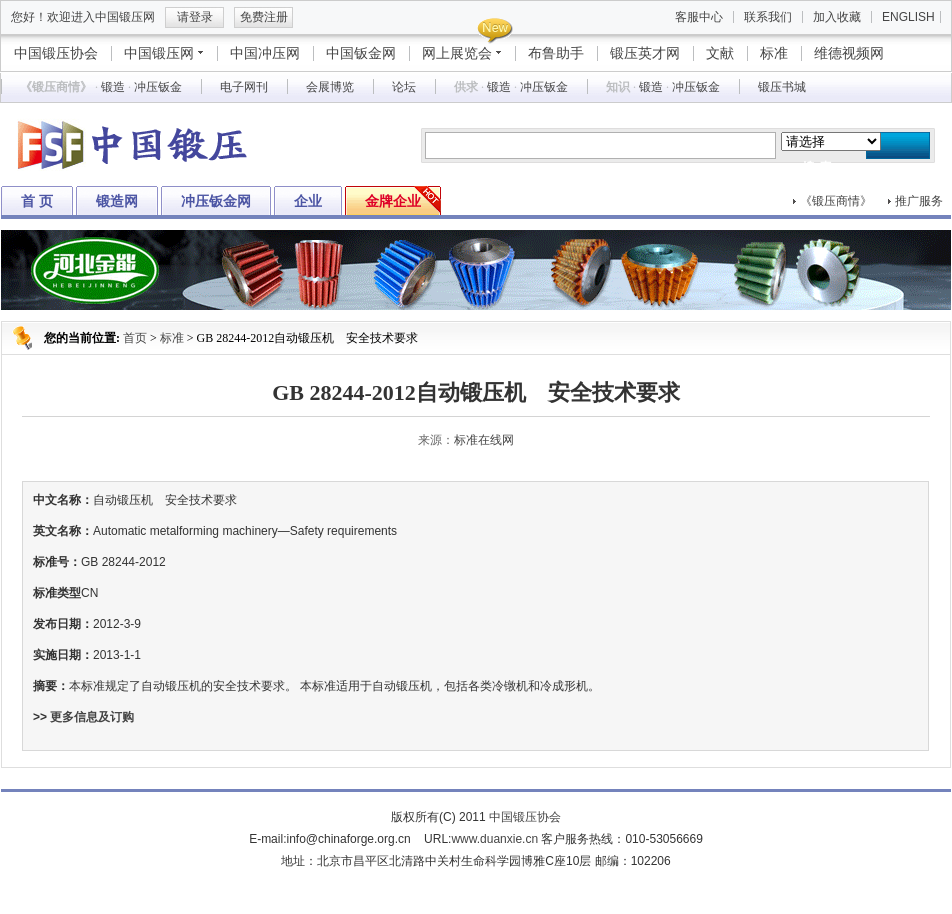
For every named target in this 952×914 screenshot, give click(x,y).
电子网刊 (244, 87)
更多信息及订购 (92, 717)
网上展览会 (457, 53)
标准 (774, 53)
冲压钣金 (158, 87)
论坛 (404, 87)
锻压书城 (782, 87)
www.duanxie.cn (494, 839)
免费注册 (264, 17)
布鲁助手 (556, 53)
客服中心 (699, 17)
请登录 (195, 17)
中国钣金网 (361, 53)
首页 (135, 338)
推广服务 (919, 201)
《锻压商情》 (836, 201)
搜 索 (817, 167)
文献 (720, 53)
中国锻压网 (159, 53)
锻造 (113, 87)
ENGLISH (908, 17)
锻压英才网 (645, 53)
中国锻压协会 (56, 53)
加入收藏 (837, 17)
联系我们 (768, 17)
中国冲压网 (265, 53)
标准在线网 (484, 440)
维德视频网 (849, 53)
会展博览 (330, 87)
